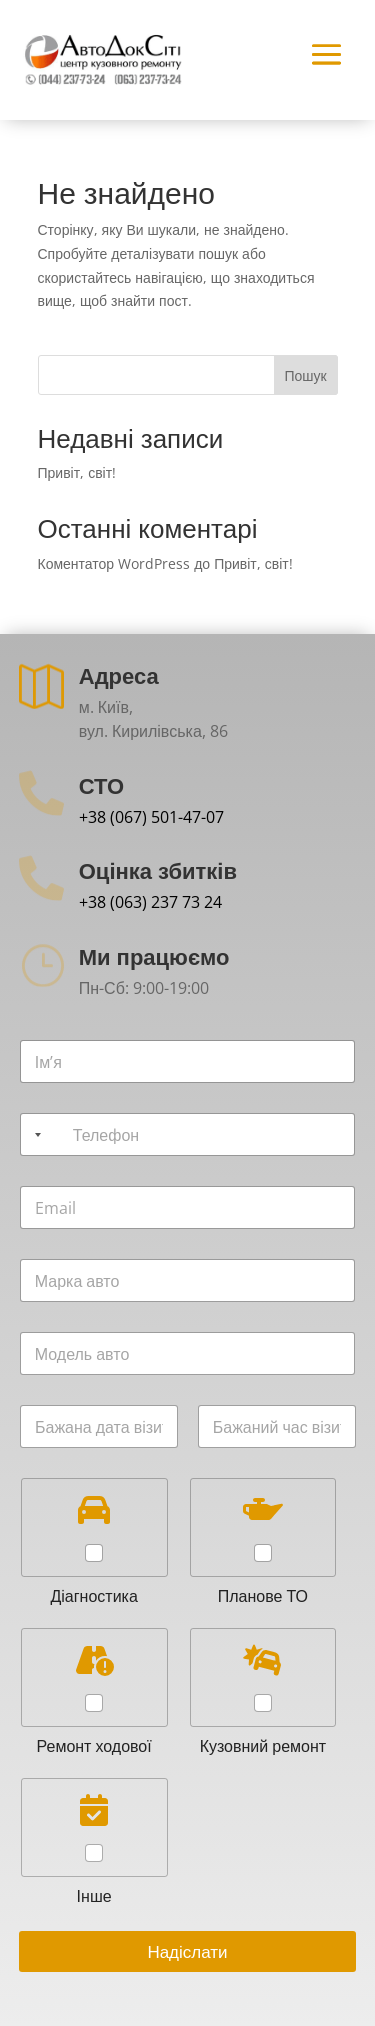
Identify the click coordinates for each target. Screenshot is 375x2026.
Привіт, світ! (77, 472)
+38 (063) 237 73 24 (150, 902)
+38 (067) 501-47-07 (151, 817)
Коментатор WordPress (114, 563)
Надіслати (187, 1951)
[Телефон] (188, 1134)
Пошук (305, 375)
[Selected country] (34, 1134)
